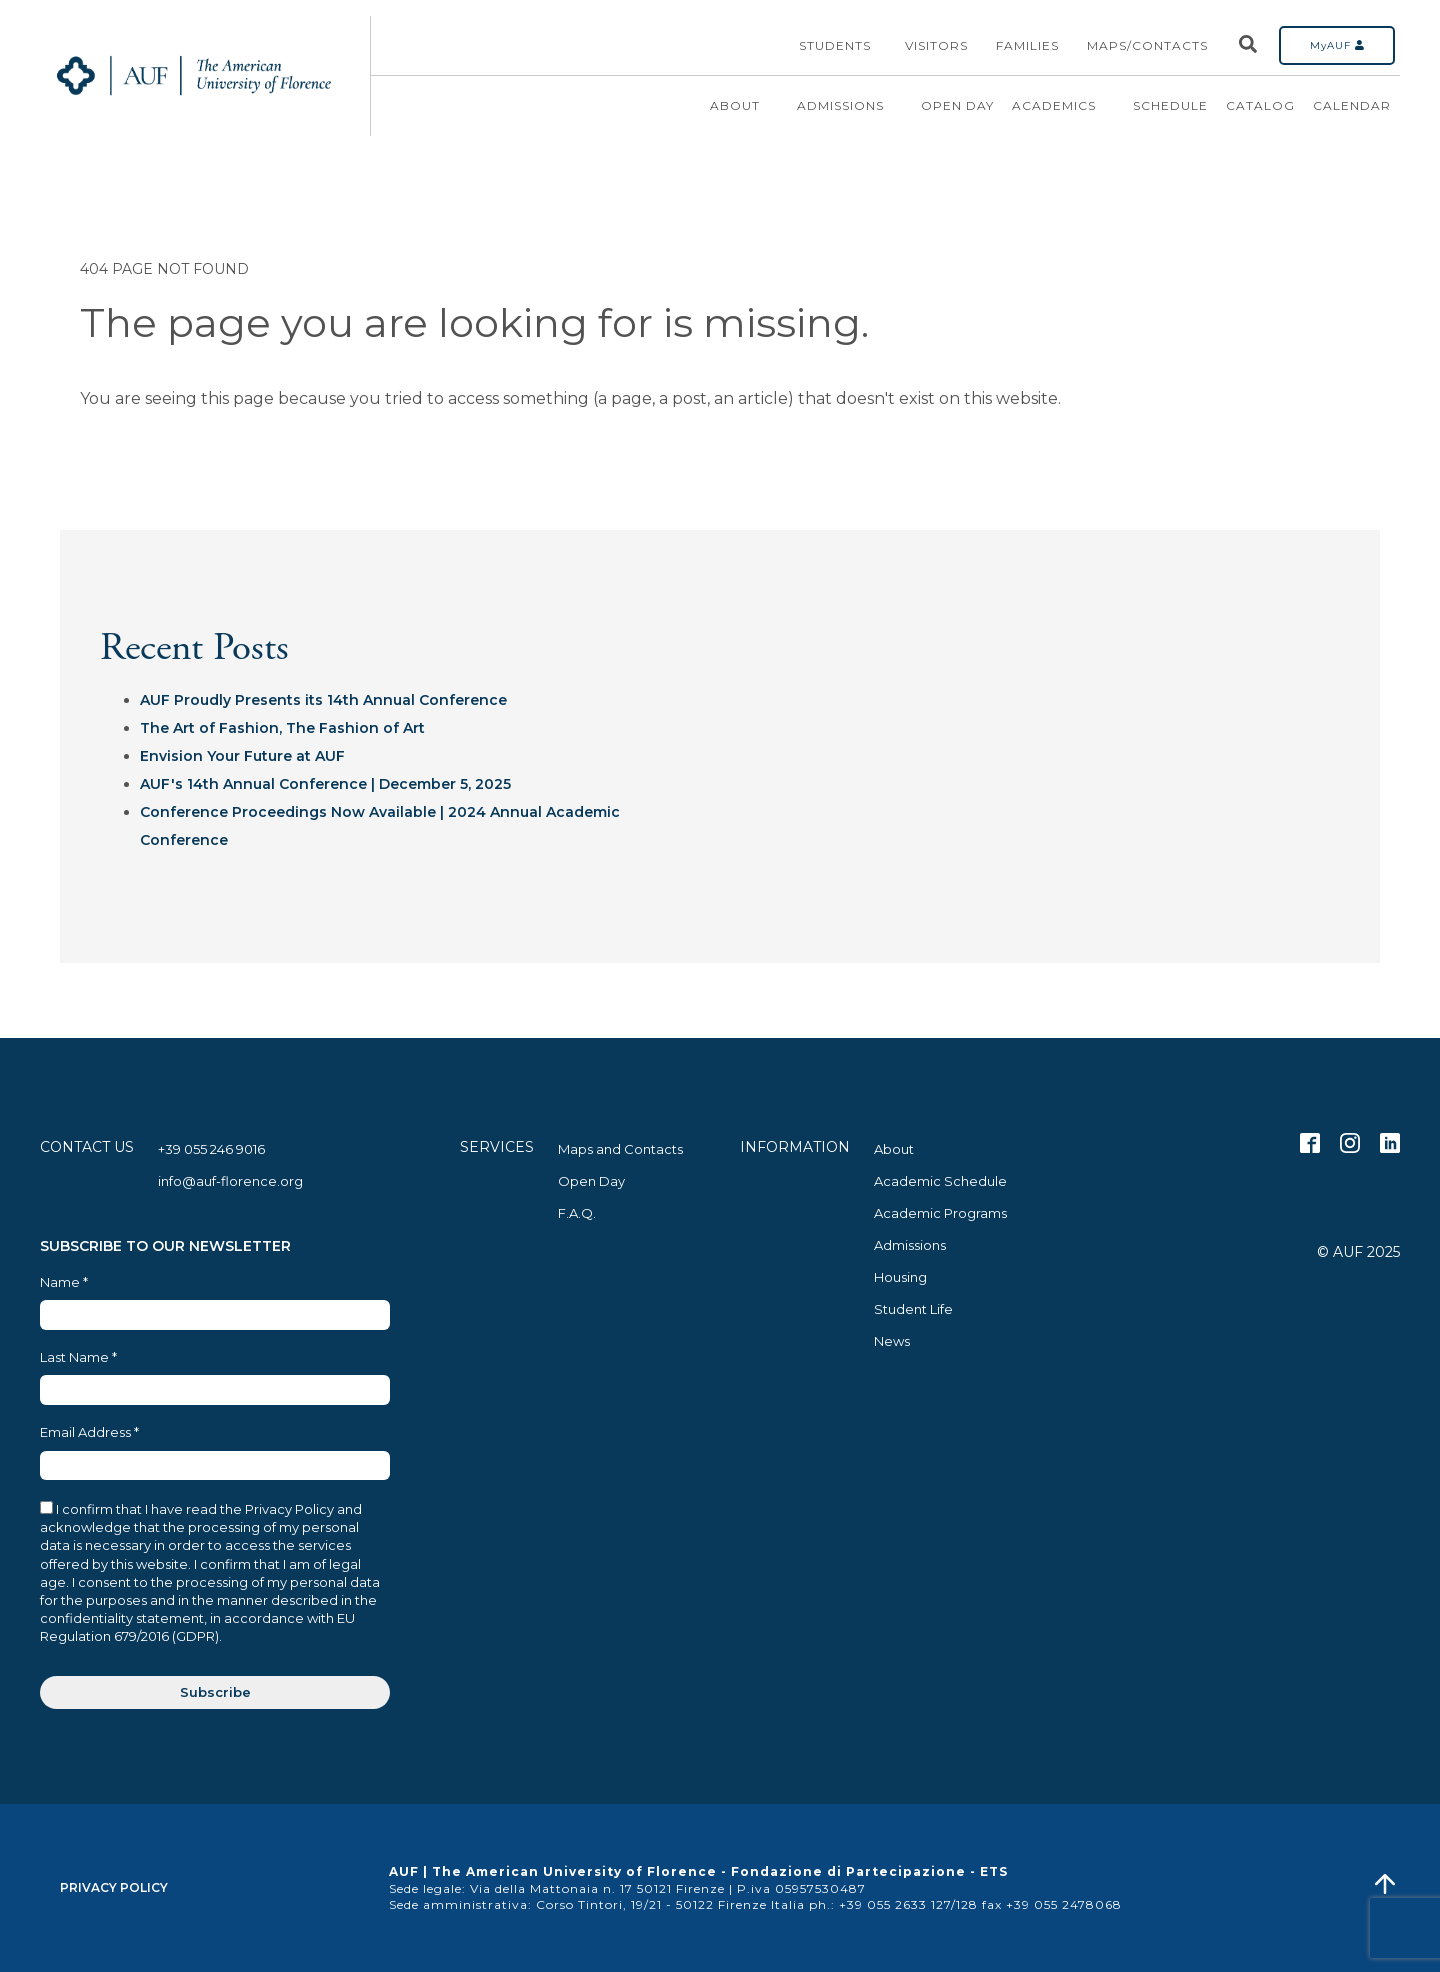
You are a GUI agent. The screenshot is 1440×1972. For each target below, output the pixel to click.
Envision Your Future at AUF (242, 756)
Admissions (850, 106)
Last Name (78, 1357)
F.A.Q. (577, 1213)
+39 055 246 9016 (211, 1149)
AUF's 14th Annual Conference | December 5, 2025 (325, 784)
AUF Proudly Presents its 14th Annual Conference (323, 700)
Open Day (957, 105)
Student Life (913, 1309)
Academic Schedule (940, 1181)
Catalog (1260, 105)
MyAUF (1337, 45)
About (744, 106)
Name (64, 1282)
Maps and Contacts (620, 1149)
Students (835, 45)
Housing (900, 1277)
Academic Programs (940, 1213)
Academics (1063, 106)
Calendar (1352, 105)
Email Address (89, 1432)
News (892, 1341)
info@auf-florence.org (230, 1181)
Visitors (936, 45)
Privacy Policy (114, 1887)
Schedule (1170, 105)
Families (1027, 45)
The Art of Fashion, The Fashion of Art (282, 728)
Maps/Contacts (1147, 45)
